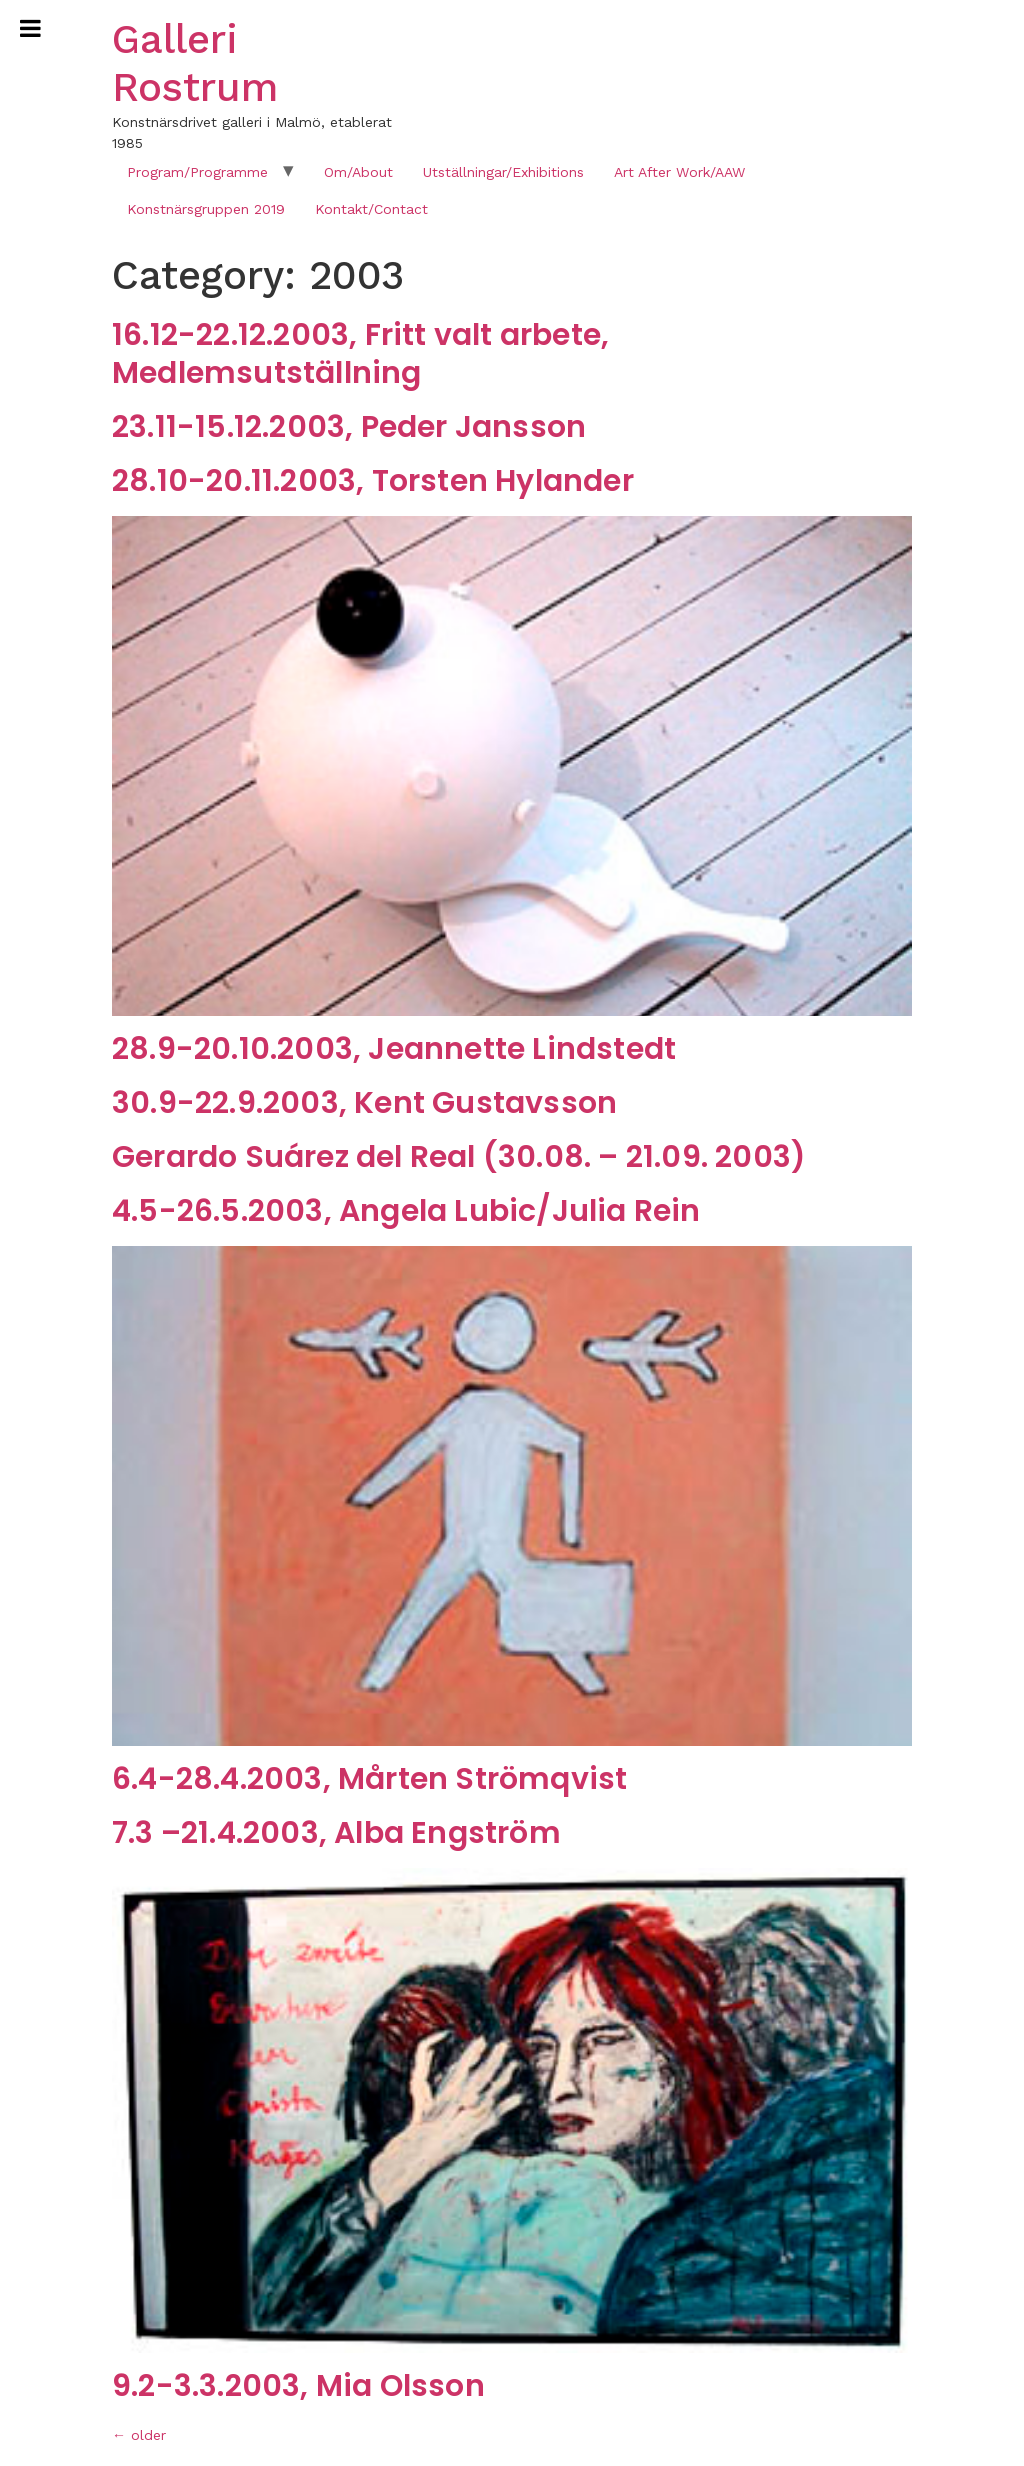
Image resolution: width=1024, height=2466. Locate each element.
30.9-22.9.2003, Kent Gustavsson (364, 1103)
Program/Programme (197, 172)
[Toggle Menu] (30, 28)
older (139, 2435)
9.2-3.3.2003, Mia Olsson (298, 2386)
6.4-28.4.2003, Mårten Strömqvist (369, 1779)
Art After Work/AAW (679, 172)
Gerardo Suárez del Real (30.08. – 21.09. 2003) (459, 1157)
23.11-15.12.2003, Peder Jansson (349, 427)
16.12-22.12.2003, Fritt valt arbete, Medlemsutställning (360, 354)
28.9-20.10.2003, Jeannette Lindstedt (394, 1049)
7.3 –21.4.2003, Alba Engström (336, 1833)
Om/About (358, 172)
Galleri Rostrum (195, 63)
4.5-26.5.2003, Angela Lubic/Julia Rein (406, 1211)
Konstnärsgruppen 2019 (206, 209)
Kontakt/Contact (371, 209)
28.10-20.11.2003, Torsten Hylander (373, 481)
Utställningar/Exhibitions (503, 172)
